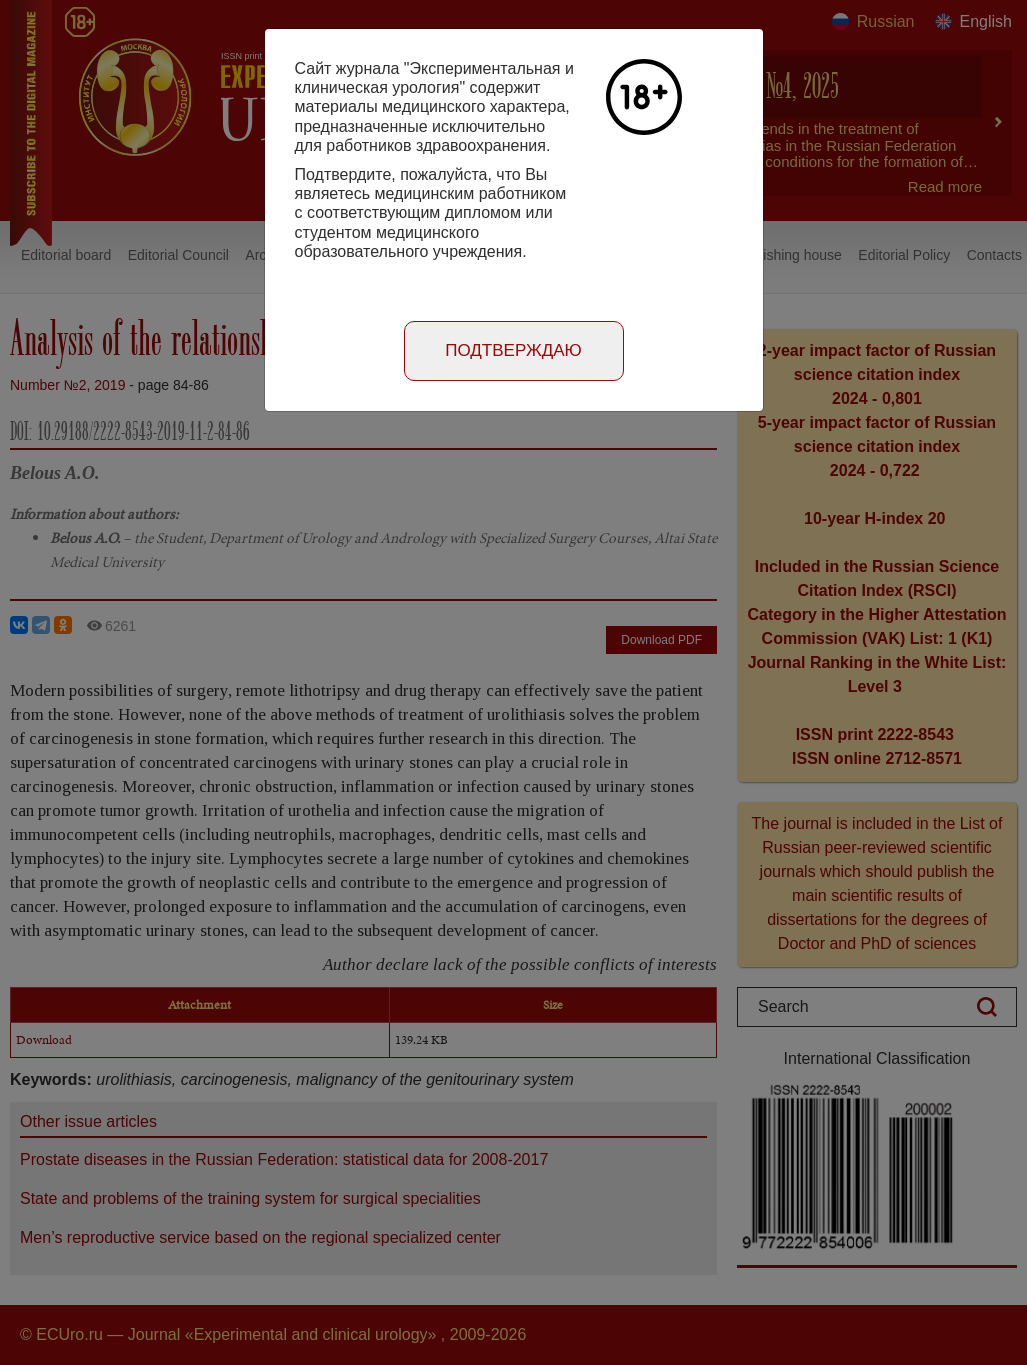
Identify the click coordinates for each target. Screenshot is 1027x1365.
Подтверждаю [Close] (513, 350)
